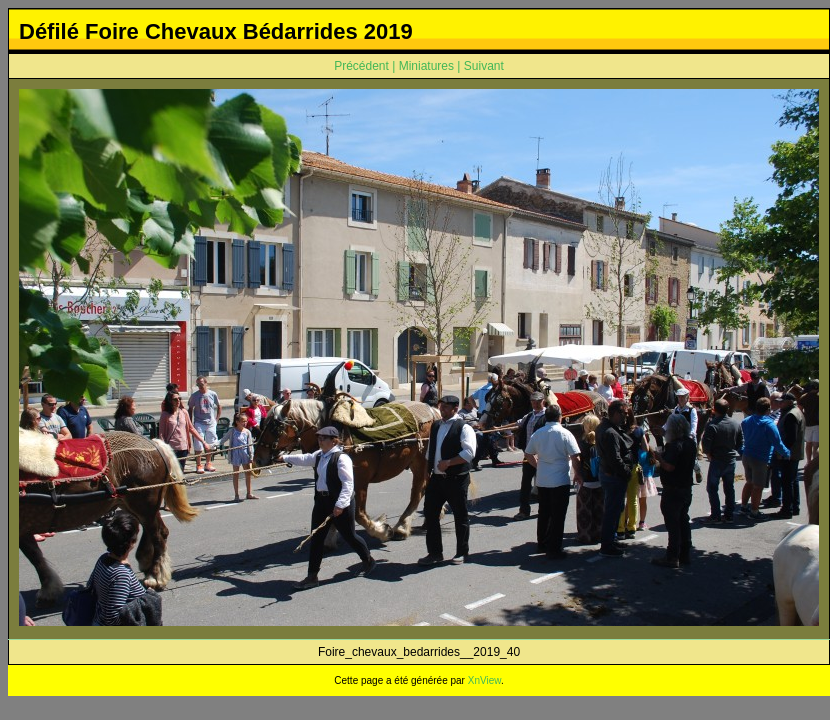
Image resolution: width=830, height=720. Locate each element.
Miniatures (426, 66)
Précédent (361, 66)
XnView (484, 680)
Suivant (484, 66)
